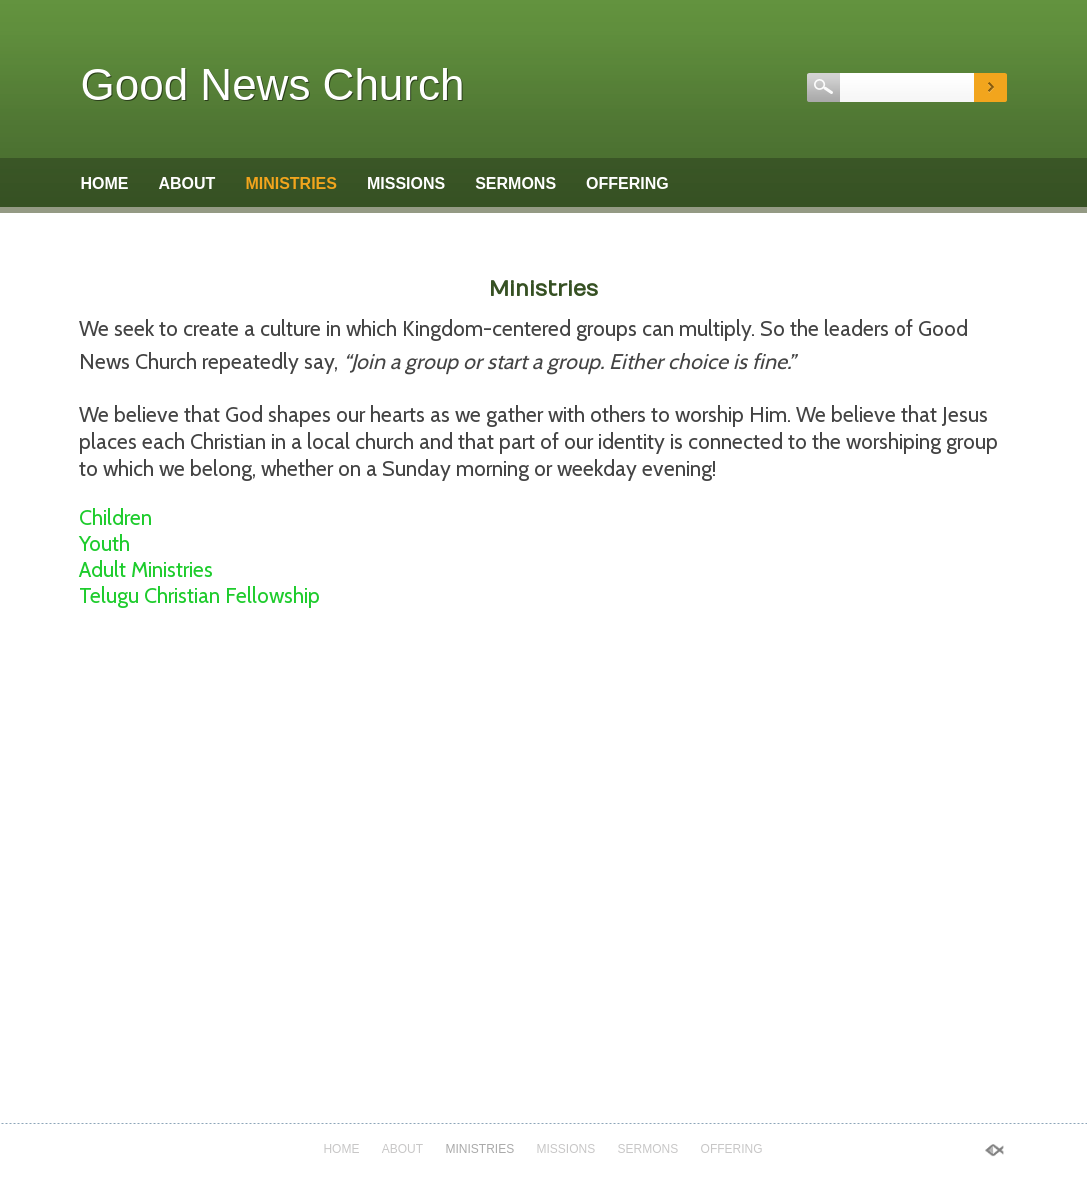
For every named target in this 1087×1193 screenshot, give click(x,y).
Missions (406, 183)
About (187, 183)
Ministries (291, 183)
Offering (627, 183)
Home (105, 183)
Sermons (515, 183)
